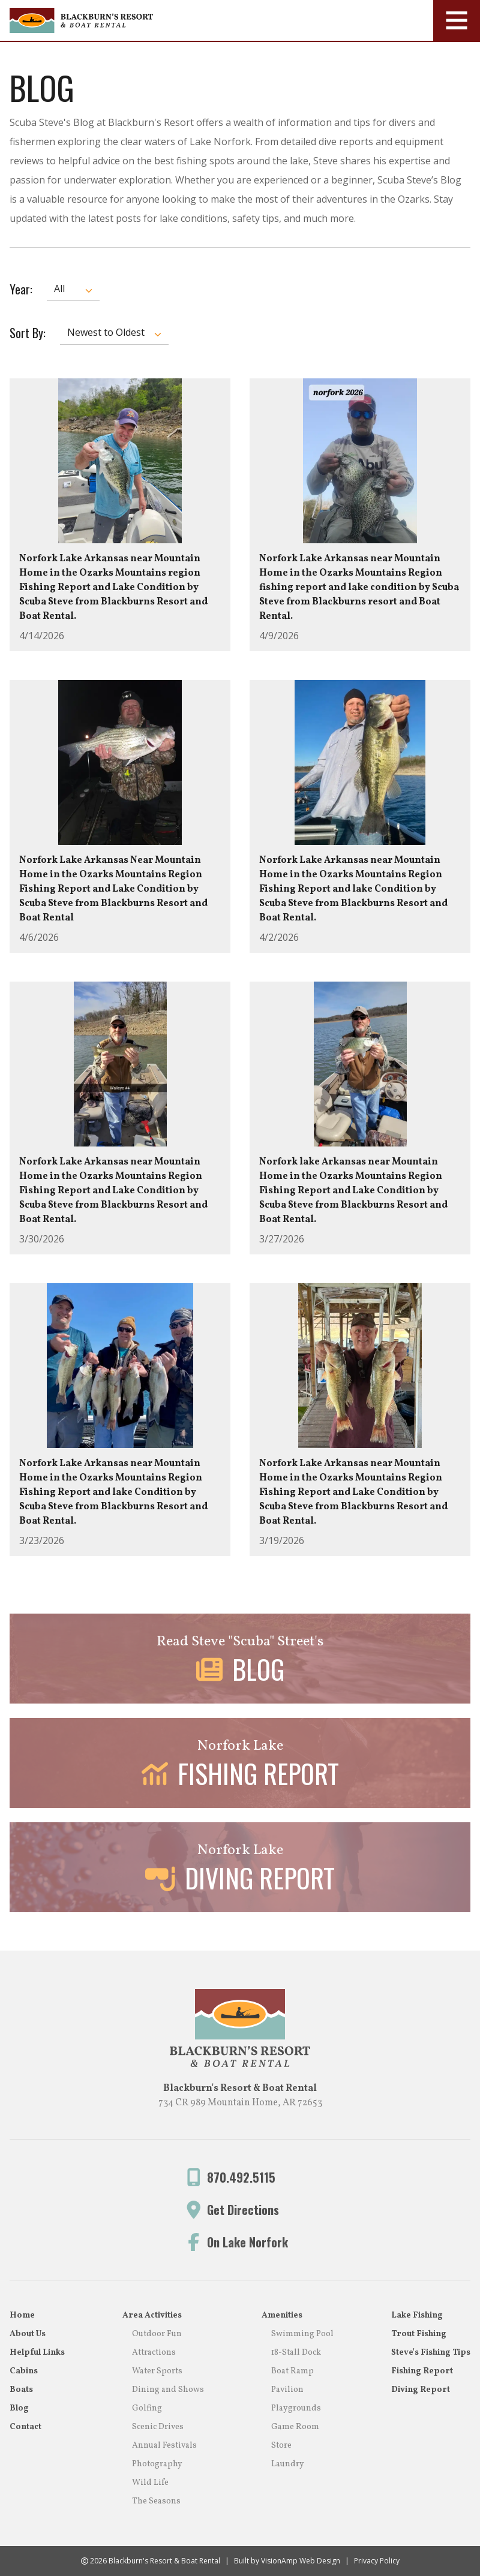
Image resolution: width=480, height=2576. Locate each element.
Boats (21, 2390)
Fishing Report (422, 2371)
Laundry (287, 2464)
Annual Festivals (164, 2445)
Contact (25, 2427)
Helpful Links (37, 2352)
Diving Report (420, 2390)
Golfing (147, 2408)
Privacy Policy (377, 2561)
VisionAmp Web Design (300, 2561)
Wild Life (150, 2482)
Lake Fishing (417, 2315)
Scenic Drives (158, 2427)
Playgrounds (296, 2408)
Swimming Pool (302, 2334)
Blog (19, 2408)
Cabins (24, 2371)
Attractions (154, 2352)
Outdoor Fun (157, 2334)
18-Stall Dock (296, 2352)
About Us (28, 2334)
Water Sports (157, 2371)
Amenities (282, 2315)
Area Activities (152, 2315)
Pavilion (287, 2390)
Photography (157, 2464)
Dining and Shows (168, 2390)
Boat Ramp (292, 2371)
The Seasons (156, 2501)
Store (281, 2445)
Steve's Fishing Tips (430, 2352)
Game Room (295, 2427)
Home (22, 2315)
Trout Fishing (418, 2334)
